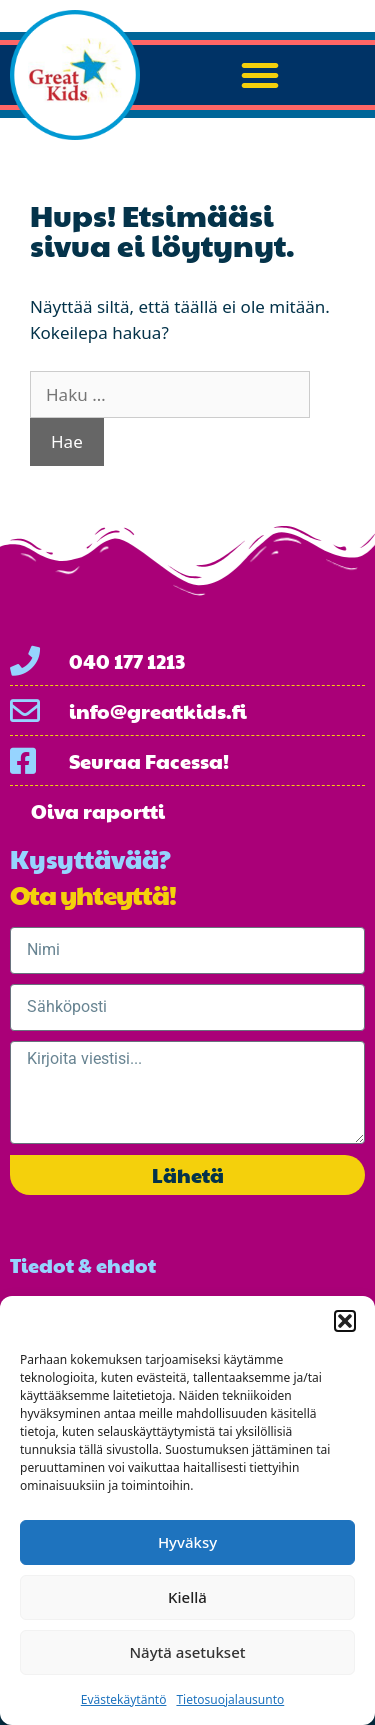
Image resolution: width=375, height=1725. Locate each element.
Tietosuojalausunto (230, 1699)
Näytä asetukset (187, 1652)
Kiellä (187, 1597)
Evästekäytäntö (124, 1699)
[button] (345, 1321)
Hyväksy (187, 1542)
